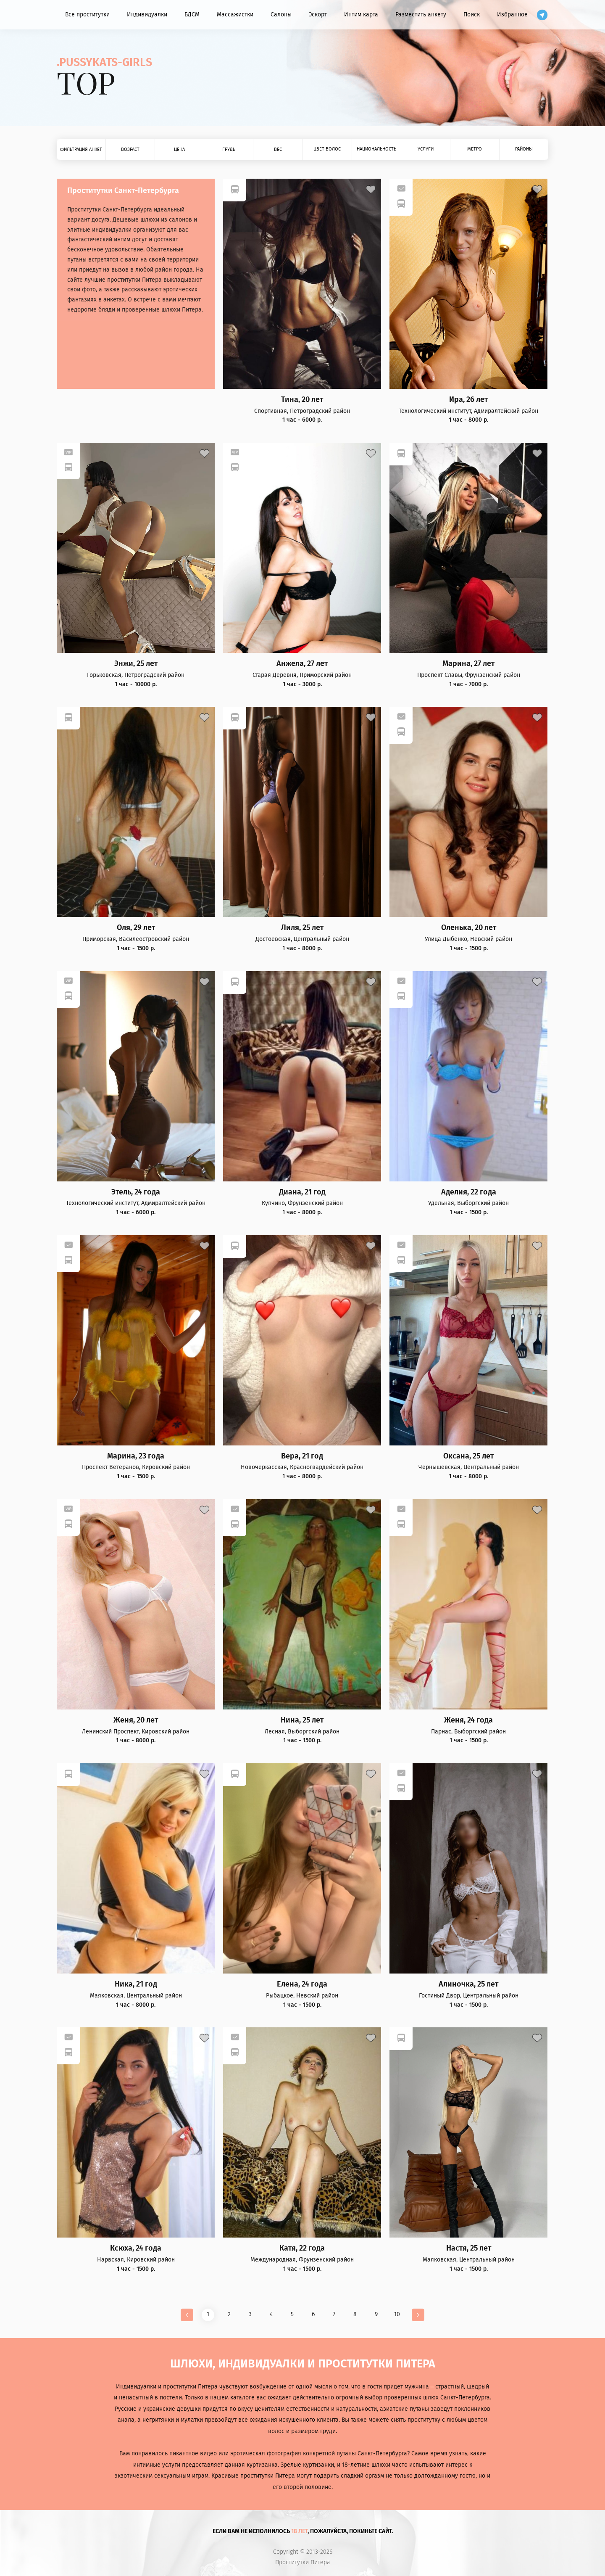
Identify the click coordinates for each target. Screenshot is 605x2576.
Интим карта (361, 14)
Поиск (471, 14)
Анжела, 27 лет (302, 663)
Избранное (512, 14)
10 (397, 2314)
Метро (474, 149)
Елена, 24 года (302, 1984)
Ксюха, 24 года (135, 2248)
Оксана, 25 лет (468, 1456)
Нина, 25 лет (302, 1720)
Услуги (426, 149)
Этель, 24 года (135, 1192)
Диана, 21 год (302, 1192)
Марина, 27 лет (468, 663)
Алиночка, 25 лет (468, 1984)
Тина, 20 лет (302, 399)
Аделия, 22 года (468, 1192)
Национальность (376, 149)
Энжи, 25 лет (136, 663)
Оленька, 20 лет (468, 927)
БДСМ (192, 14)
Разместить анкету (420, 14)
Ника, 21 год (136, 1984)
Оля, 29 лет (136, 927)
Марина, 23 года (135, 1456)
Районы (524, 149)
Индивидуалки (147, 14)
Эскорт (318, 14)
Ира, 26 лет (468, 399)
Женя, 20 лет (135, 1720)
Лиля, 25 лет (302, 927)
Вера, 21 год (302, 1456)
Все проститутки (87, 14)
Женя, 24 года (468, 1720)
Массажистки (235, 14)
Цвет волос (327, 149)
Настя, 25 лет (468, 2248)
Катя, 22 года (302, 2248)
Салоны (281, 14)
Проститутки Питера (302, 2562)
